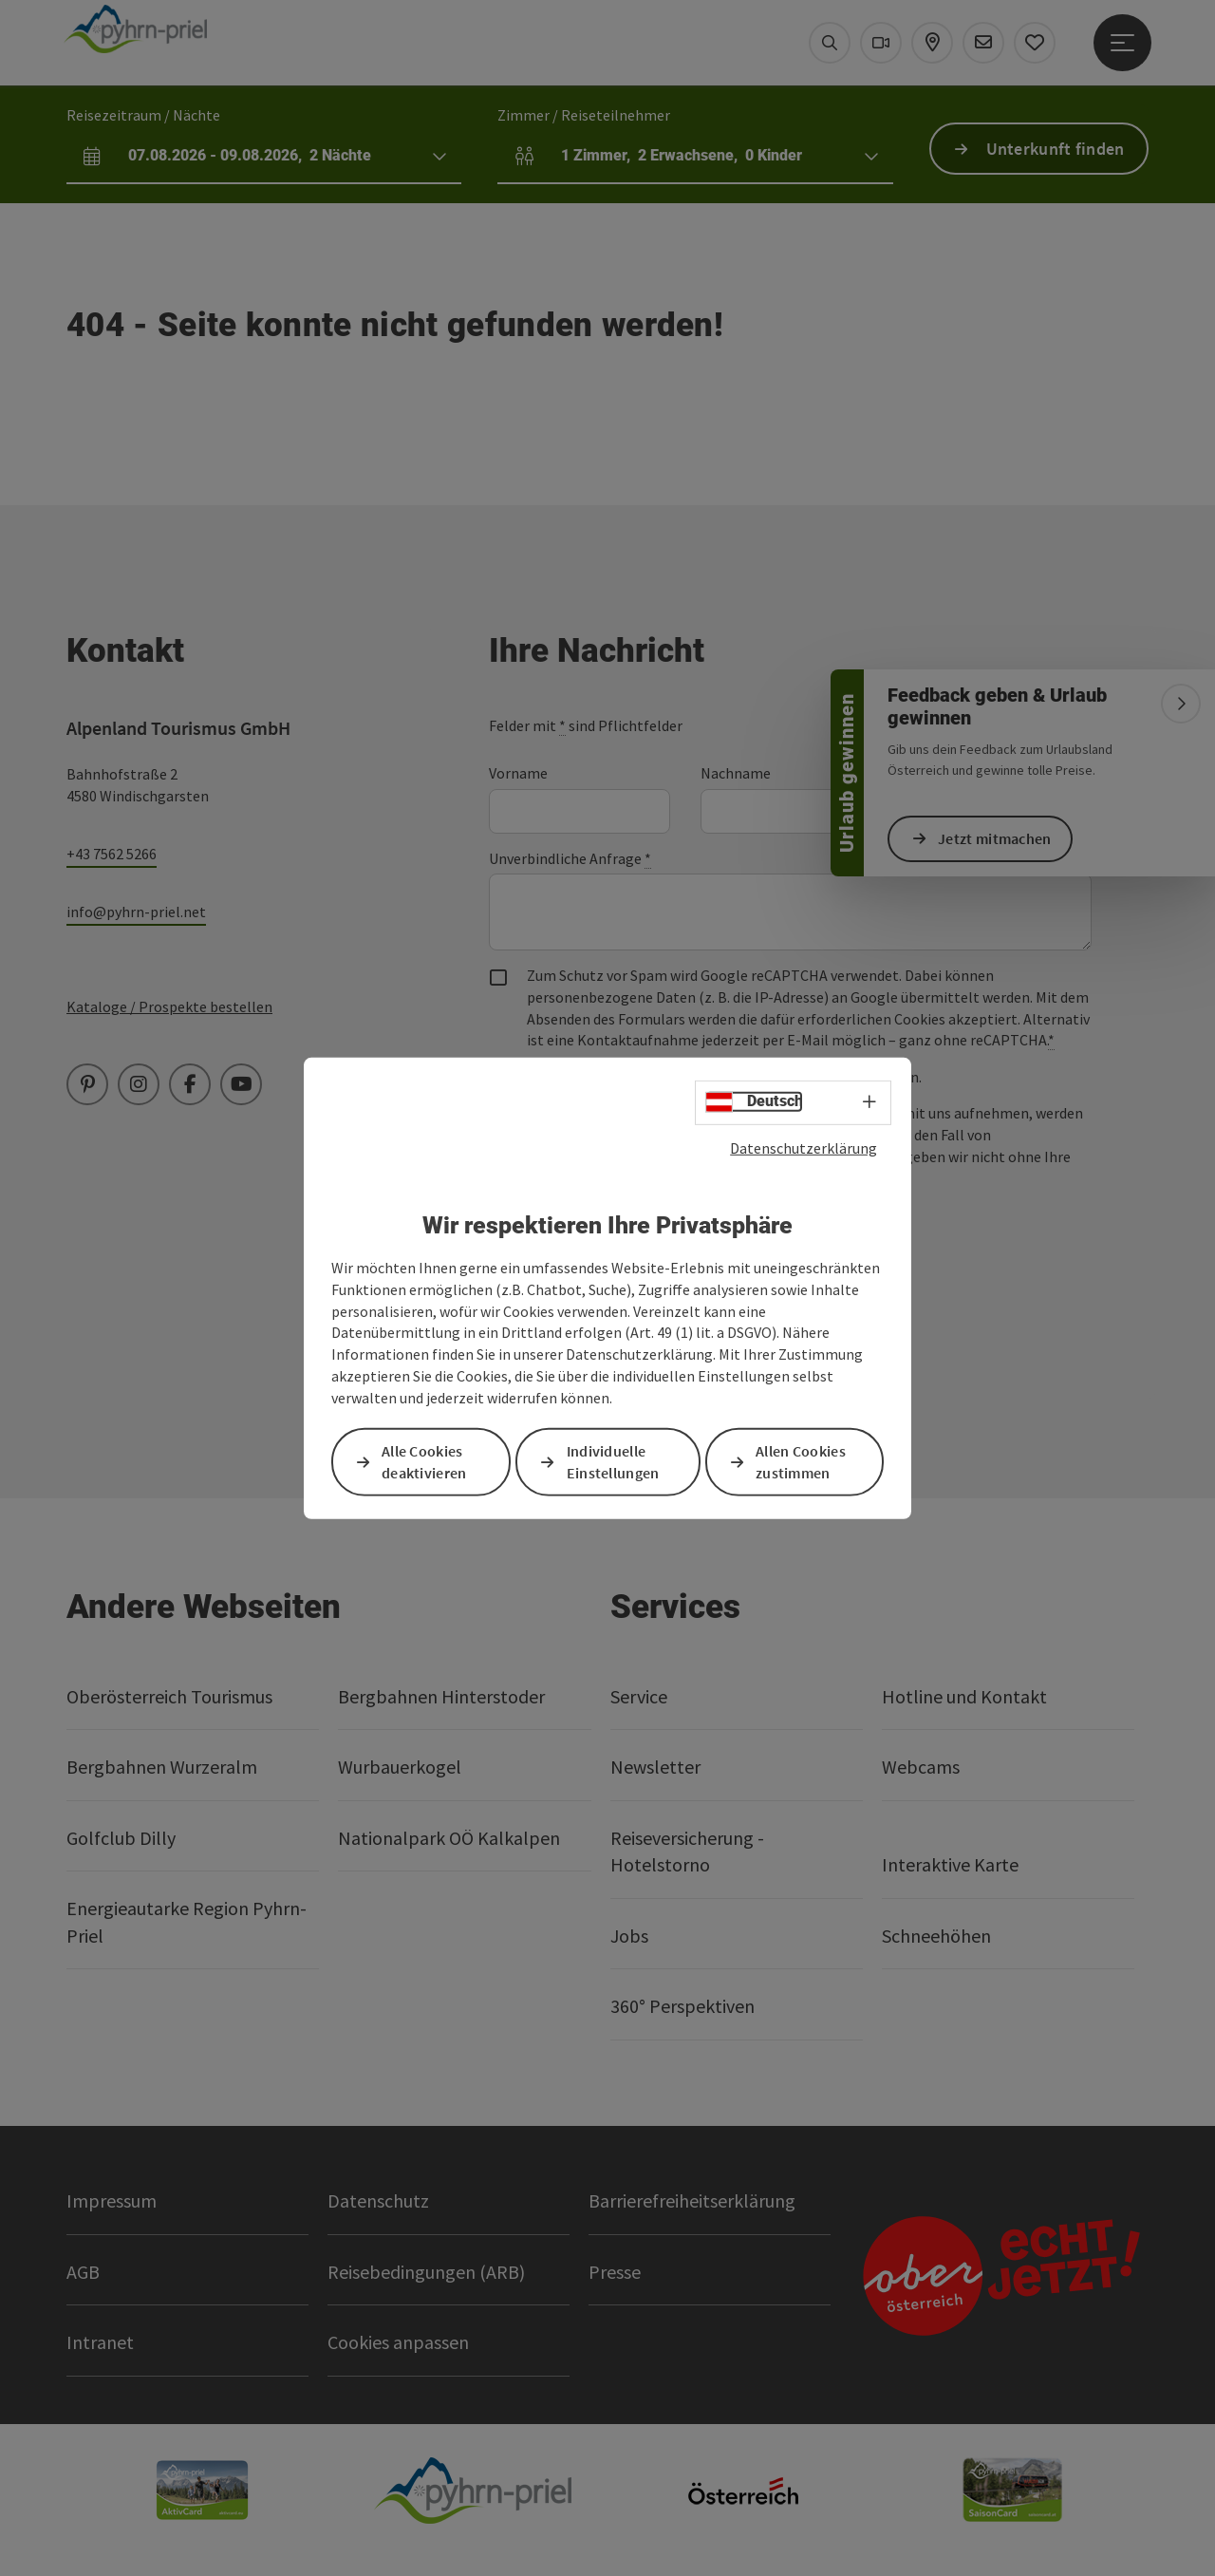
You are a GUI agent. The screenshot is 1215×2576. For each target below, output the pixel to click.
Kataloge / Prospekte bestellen (169, 1006)
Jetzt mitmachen (995, 838)
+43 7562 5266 (111, 853)
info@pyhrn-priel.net (136, 911)
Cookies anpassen (398, 2342)
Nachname (736, 772)
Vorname (518, 772)
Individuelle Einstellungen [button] (613, 1461)
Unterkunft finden (1055, 149)
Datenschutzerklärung (803, 1147)
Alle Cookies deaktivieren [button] (424, 1461)
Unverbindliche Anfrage (570, 859)
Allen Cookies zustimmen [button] (801, 1461)
